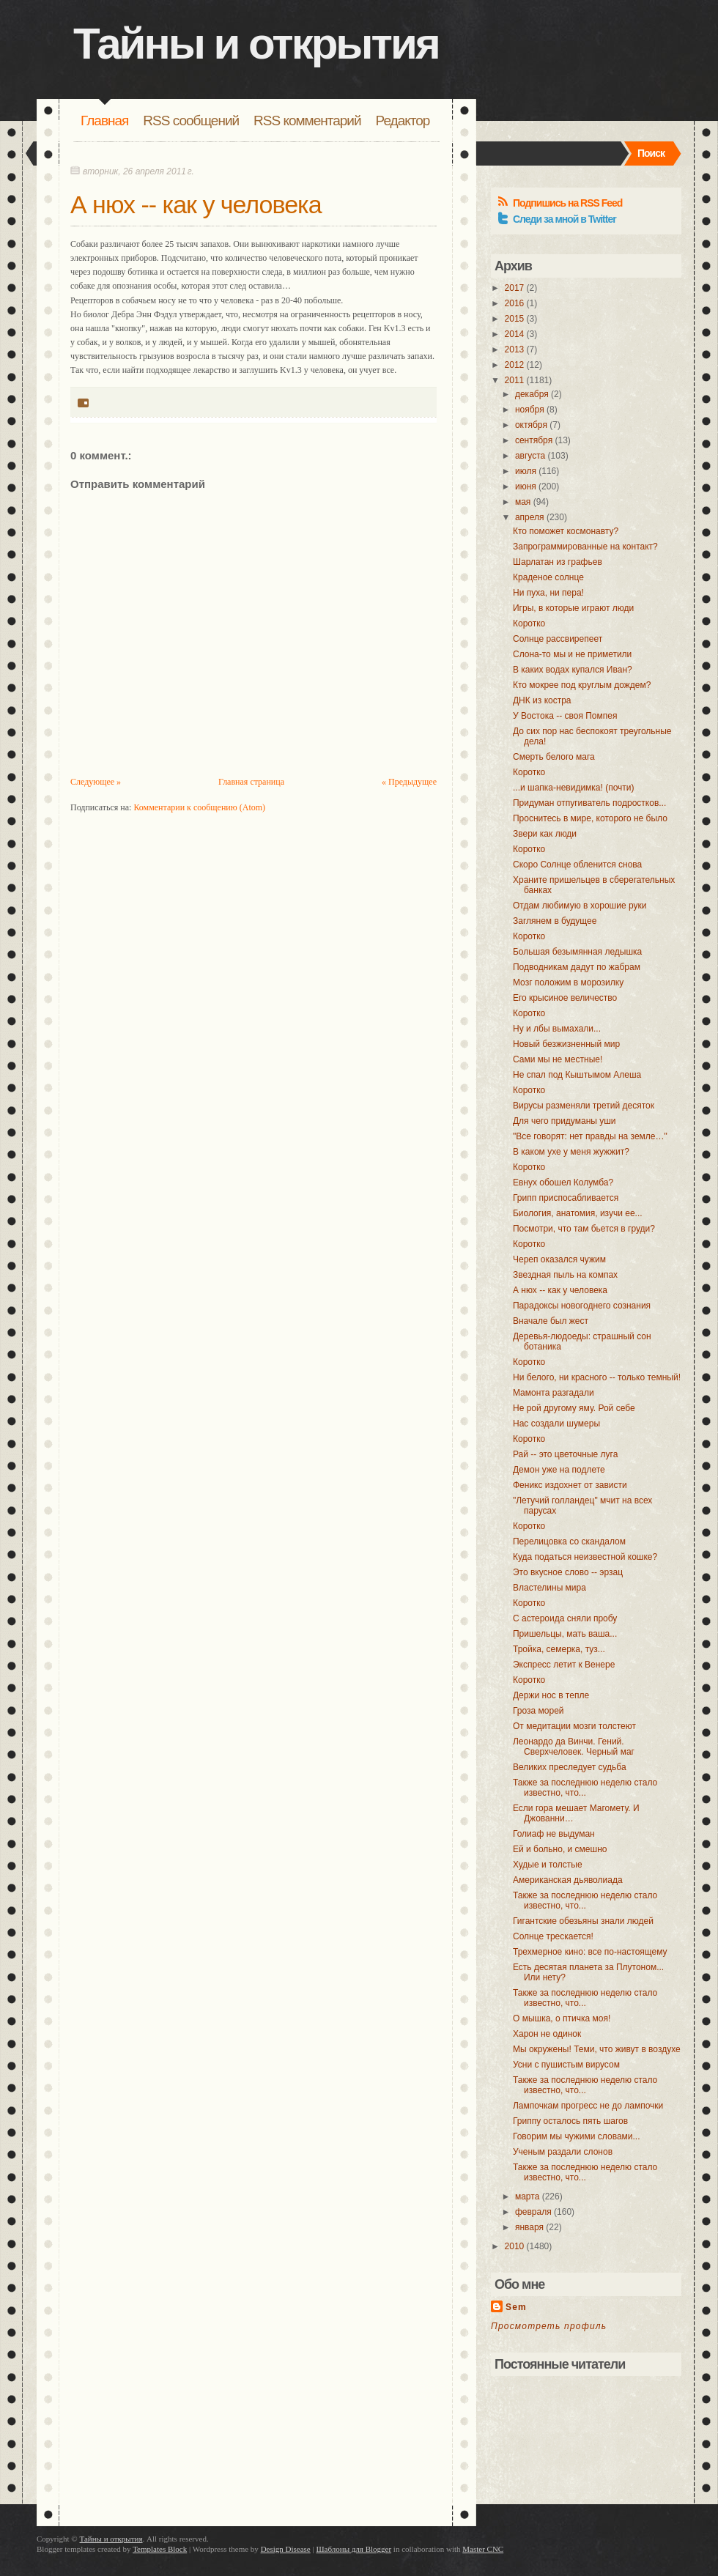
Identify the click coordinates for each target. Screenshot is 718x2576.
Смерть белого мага (554, 757)
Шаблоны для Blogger (353, 2548)
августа (530, 456)
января (529, 2227)
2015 (515, 319)
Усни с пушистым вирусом (566, 2064)
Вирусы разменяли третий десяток (583, 1105)
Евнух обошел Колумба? (563, 1182)
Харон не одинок (547, 2034)
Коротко (529, 623)
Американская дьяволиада (568, 1880)
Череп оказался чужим (559, 1259)
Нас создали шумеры (556, 1423)
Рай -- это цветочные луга (565, 1454)
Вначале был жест (550, 1321)
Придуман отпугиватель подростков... (589, 803)
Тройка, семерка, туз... (559, 1649)
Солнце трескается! (553, 1936)
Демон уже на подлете (559, 1470)
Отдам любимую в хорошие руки (579, 905)
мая (522, 502)
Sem (516, 2307)
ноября (529, 409)
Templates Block (160, 2548)
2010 (515, 2246)
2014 (515, 334)
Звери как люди (545, 834)
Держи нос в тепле (551, 1695)
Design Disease (286, 2548)
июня (525, 486)
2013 (515, 349)
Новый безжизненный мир (566, 1044)
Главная (104, 120)
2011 (515, 380)
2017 (515, 288)
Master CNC (482, 2548)
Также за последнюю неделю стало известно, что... (585, 1787)
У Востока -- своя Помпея (565, 716)
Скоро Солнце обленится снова (577, 864)
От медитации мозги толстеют (574, 1726)
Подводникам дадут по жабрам (576, 967)
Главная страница (251, 782)
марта (527, 2196)
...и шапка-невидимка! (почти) (573, 787)
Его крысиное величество (565, 998)
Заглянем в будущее (554, 921)
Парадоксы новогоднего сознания (582, 1305)
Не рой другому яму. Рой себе (574, 1408)
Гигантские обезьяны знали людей (583, 1921)
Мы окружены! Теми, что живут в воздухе (597, 2049)
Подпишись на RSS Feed (567, 203)
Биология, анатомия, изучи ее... (578, 1213)
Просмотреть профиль (549, 2326)
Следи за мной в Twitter (564, 219)
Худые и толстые (547, 1864)
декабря (532, 394)
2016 (515, 303)
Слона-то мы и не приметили (572, 654)
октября (531, 425)
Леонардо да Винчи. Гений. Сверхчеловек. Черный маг (573, 1746)
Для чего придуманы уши (564, 1121)
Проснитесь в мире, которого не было (590, 818)
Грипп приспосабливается (565, 1198)
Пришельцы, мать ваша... (565, 1634)
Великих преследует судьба (569, 1767)
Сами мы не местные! (557, 1059)
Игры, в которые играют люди (573, 608)
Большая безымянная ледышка (577, 952)
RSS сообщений (191, 120)
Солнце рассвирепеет (557, 639)
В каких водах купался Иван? (572, 670)
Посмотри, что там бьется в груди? (584, 1229)
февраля (533, 2212)
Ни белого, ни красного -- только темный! (597, 1377)
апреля (529, 517)
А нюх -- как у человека (196, 204)
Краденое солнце (548, 577)
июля (525, 471)
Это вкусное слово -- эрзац (568, 1572)
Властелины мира (549, 1588)
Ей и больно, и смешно (560, 1849)
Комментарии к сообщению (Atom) (199, 807)
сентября (533, 440)
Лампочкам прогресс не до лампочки (588, 2106)
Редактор (403, 120)
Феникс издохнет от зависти (570, 1485)
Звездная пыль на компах (565, 1275)
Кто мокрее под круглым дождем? (582, 685)
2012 (515, 365)
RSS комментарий (306, 120)
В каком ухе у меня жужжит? (571, 1152)
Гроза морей (538, 1711)
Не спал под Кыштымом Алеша (577, 1075)
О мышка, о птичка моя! (561, 2018)
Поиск (651, 153)
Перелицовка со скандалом (569, 1541)
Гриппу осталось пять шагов (570, 2121)
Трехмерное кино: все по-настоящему (590, 1952)
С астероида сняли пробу (565, 1618)
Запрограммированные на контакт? (585, 546)
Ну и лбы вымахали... (557, 1029)
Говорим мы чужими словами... (576, 2136)
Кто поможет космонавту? (565, 531)
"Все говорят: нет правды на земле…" (590, 1136)
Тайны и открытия (256, 43)
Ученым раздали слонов (562, 2152)
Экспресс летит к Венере (564, 1664)
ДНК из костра (542, 700)
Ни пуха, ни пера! (548, 593)
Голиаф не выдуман (554, 1834)
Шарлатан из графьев (557, 562)
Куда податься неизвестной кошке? (585, 1557)
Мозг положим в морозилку (568, 982)
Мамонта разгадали (553, 1393)
